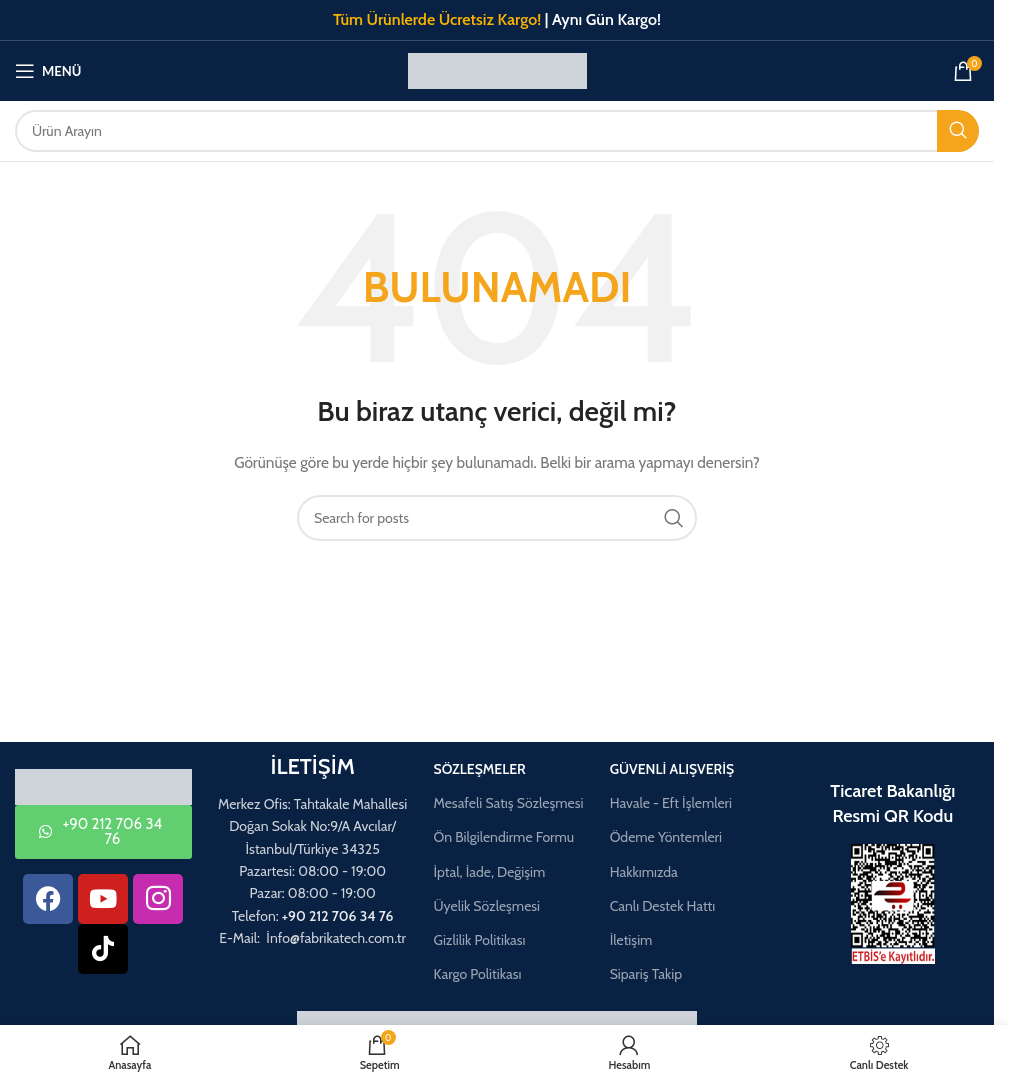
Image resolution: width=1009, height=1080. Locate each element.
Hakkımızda (644, 872)
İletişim (631, 940)
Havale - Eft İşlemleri (671, 803)
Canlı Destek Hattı (663, 906)
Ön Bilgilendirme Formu (503, 837)
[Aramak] (497, 131)
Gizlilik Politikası (479, 940)
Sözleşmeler (479, 769)
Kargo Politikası (477, 974)
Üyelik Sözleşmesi (486, 906)
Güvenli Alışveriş (672, 769)
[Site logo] (497, 69)
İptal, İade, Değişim (489, 872)
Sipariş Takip (646, 974)
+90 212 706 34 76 (338, 916)
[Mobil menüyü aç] (48, 71)
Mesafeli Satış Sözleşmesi (508, 803)
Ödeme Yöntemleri (666, 837)
